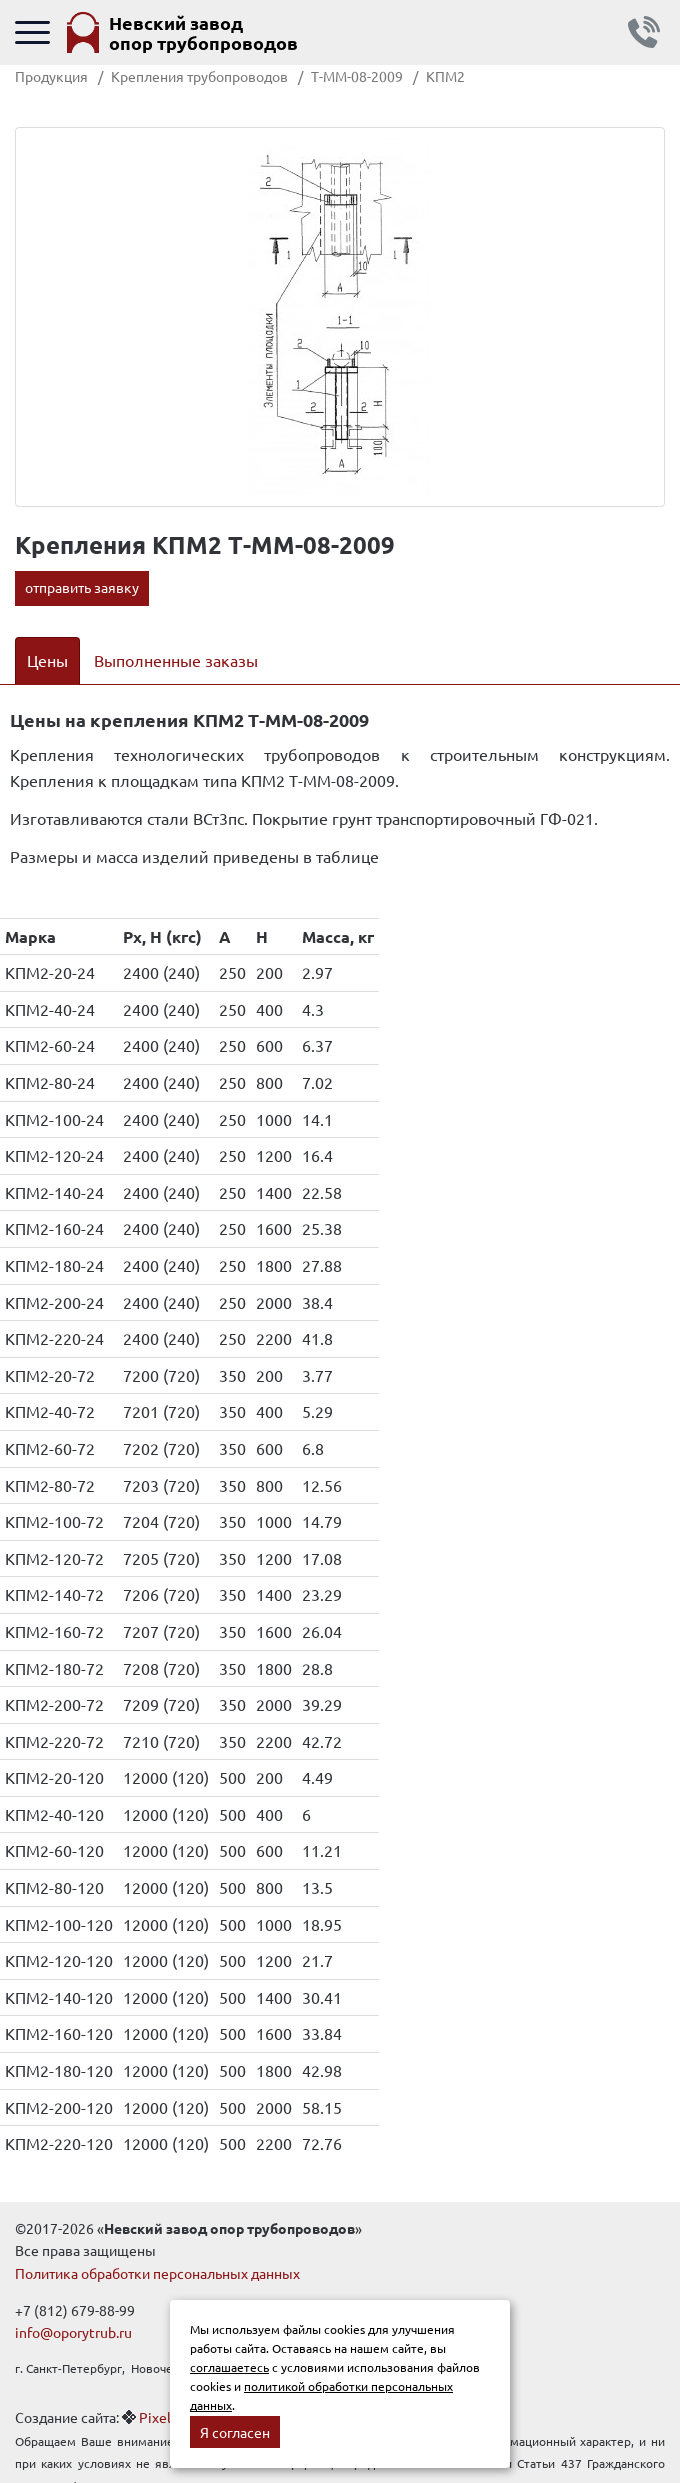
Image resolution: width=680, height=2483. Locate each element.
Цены (47, 660)
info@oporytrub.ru (73, 2332)
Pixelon (163, 2417)
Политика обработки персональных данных (157, 2273)
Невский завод (203, 32)
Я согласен (235, 2432)
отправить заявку (82, 587)
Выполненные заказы (176, 660)
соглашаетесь (229, 2367)
